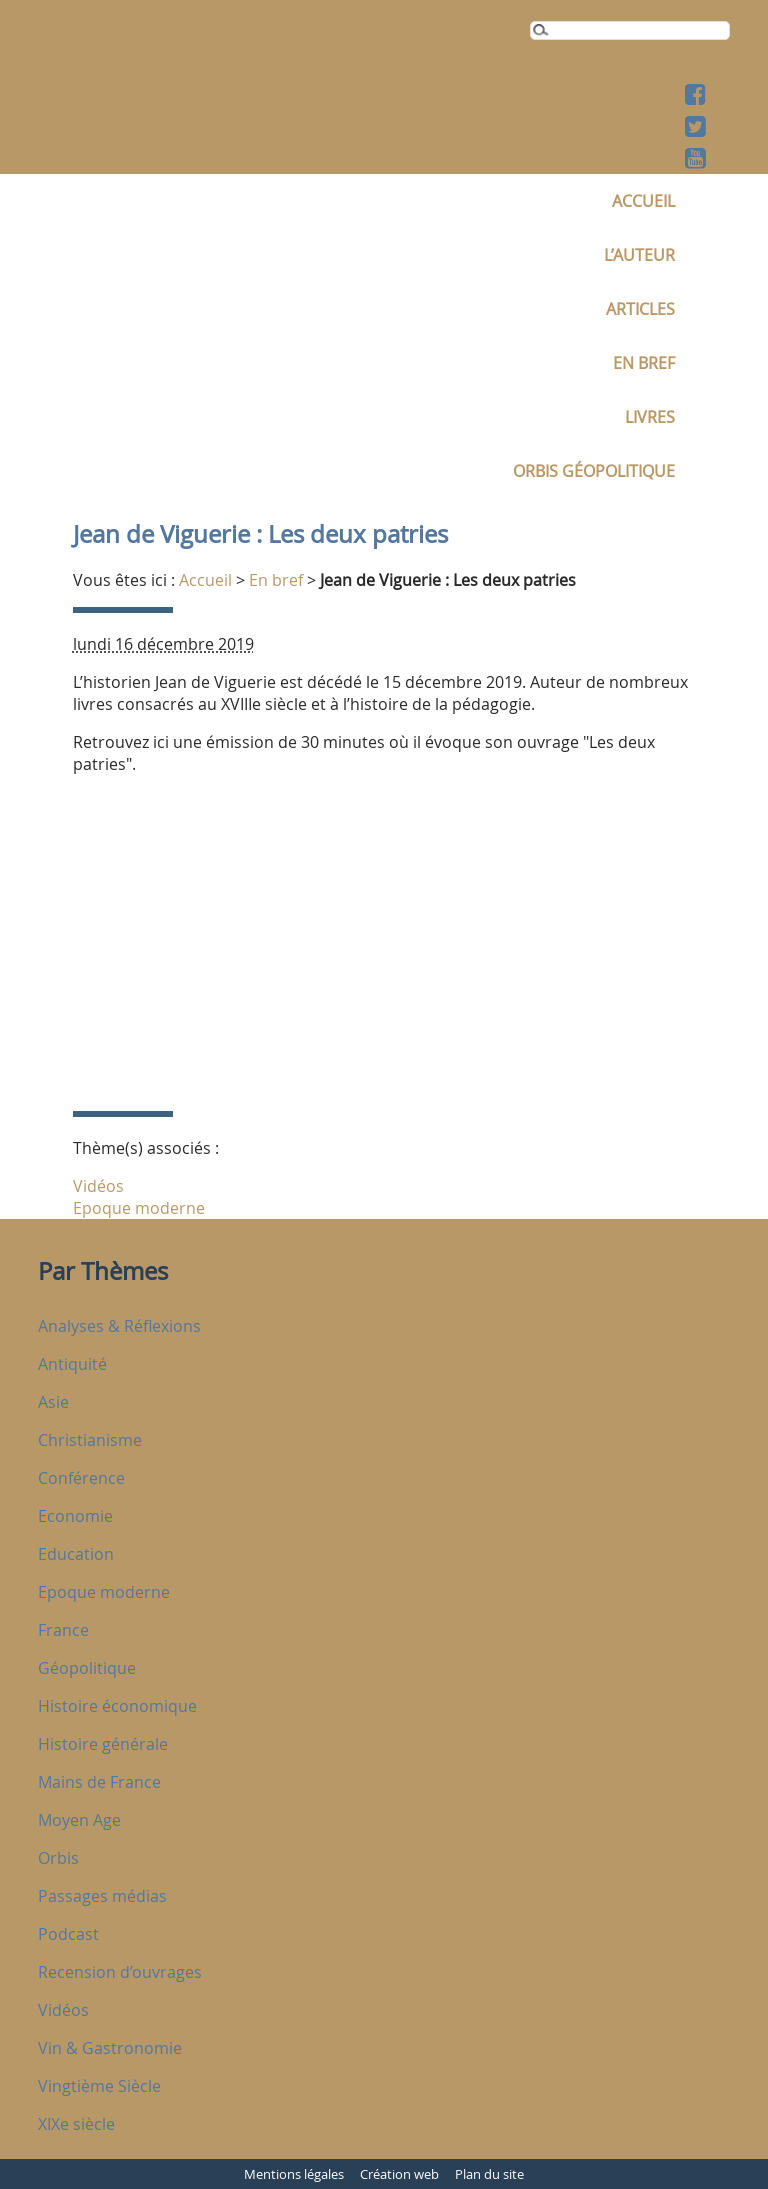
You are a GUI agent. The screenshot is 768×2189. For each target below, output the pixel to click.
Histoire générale (103, 1744)
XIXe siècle (76, 2124)
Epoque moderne (139, 1208)
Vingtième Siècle (99, 2086)
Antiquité (72, 1364)
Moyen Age (79, 1820)
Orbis (58, 1858)
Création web (399, 2174)
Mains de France (99, 1782)
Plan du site (489, 2174)
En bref (644, 363)
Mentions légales (294, 2174)
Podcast (68, 1934)
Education (76, 1554)
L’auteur (639, 255)
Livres (650, 417)
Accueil (643, 201)
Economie (75, 1516)
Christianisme (90, 1440)
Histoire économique (117, 1706)
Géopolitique (87, 1668)
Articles (640, 309)
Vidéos (98, 1186)
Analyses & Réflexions (119, 1326)
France (63, 1630)
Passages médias (102, 1896)
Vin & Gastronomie (110, 2048)
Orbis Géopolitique (594, 471)
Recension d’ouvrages (120, 1972)
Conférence (81, 1478)
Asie (53, 1402)
